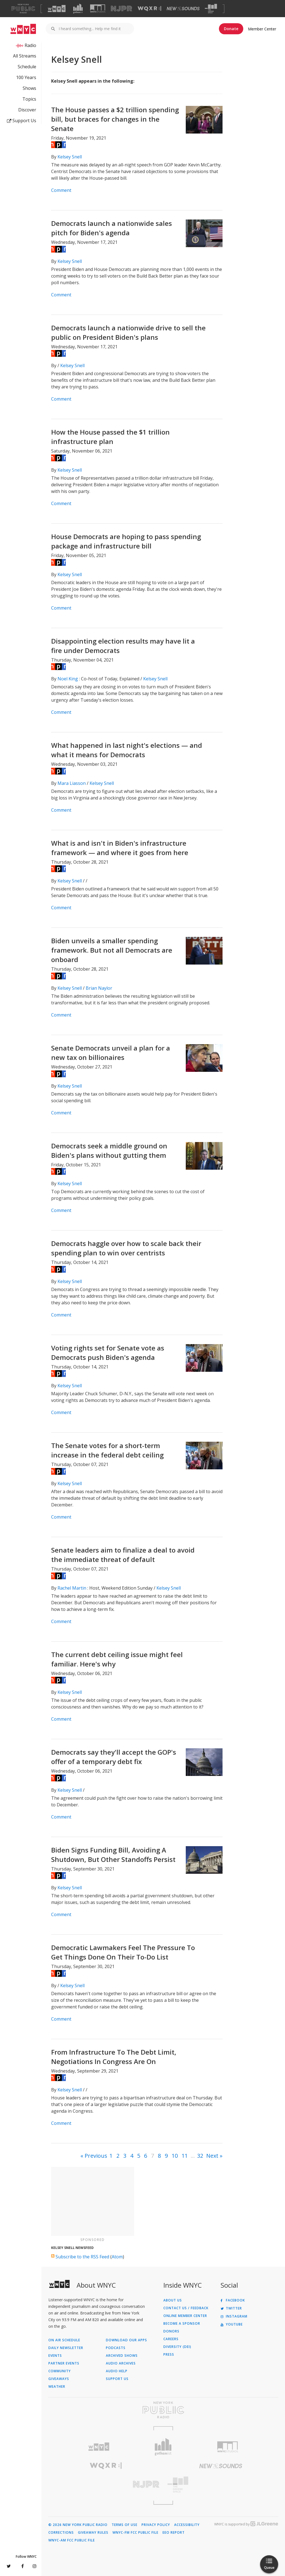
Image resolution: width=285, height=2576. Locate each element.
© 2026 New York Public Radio (78, 2525)
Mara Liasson (71, 783)
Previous (96, 2155)
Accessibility (187, 2525)
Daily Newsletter (65, 2348)
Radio (30, 45)
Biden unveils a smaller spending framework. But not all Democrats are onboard (111, 950)
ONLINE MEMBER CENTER (185, 2316)
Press (168, 2354)
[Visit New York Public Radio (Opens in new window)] (163, 2410)
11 (185, 2155)
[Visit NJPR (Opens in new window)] (121, 9)
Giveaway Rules (93, 2532)
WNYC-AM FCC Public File (71, 2540)
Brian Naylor (99, 988)
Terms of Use (124, 2525)
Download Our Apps (126, 2340)
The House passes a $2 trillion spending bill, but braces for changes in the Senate (115, 119)
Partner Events (63, 2363)
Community (59, 2371)
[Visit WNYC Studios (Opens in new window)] (97, 8)
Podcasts (115, 2348)
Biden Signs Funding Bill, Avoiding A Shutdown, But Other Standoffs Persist (113, 1854)
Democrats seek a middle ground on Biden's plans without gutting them (109, 1150)
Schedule (27, 67)
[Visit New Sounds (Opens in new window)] (183, 9)
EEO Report (174, 2532)
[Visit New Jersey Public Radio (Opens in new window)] (105, 2484)
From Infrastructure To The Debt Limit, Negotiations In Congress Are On (113, 2056)
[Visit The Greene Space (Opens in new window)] (211, 9)
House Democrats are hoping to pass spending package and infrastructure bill (126, 541)
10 (175, 2155)
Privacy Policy (156, 2525)
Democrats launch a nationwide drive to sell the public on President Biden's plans (128, 332)
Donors (171, 2331)
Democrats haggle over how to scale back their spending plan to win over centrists (126, 1248)
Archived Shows (122, 2355)
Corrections (61, 2532)
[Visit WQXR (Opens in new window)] (149, 8)
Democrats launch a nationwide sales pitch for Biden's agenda (111, 228)
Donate (231, 28)
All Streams (24, 56)
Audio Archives (121, 2363)
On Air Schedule (64, 2340)
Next (212, 2155)
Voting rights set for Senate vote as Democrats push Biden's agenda (107, 1352)
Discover (27, 110)
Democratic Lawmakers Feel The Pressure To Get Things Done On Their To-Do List (123, 1952)
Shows (29, 88)
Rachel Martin (71, 1588)
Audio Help (116, 2371)
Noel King (67, 679)
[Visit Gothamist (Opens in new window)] (78, 9)
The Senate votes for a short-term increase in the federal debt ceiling (107, 1450)
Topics (29, 99)
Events (55, 2355)
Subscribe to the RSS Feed (82, 2257)
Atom (117, 2257)
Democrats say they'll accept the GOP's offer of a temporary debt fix (113, 1756)
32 (200, 2155)
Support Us (21, 120)
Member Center (262, 29)
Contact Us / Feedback (185, 2308)
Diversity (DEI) (177, 2346)
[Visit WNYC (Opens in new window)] (57, 8)
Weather (56, 2386)
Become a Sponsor (181, 2323)
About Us (172, 2300)
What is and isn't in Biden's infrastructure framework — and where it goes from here (119, 847)
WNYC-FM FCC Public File (135, 2532)
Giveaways (58, 2379)
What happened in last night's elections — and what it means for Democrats (126, 750)
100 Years (26, 77)
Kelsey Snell (69, 157)
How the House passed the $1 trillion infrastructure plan (110, 436)
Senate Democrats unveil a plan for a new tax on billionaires (110, 1052)
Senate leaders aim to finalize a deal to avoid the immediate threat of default (123, 1554)
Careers (171, 2339)
